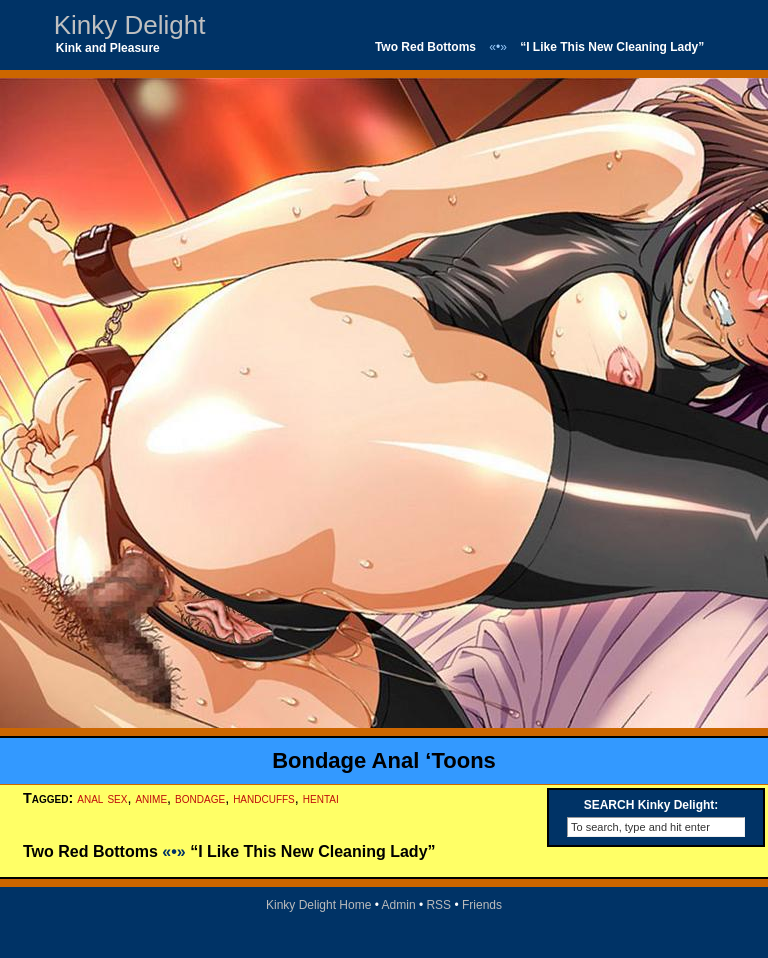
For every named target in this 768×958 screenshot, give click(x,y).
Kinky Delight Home (318, 905)
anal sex (102, 798)
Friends (482, 905)
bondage (200, 798)
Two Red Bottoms (425, 47)
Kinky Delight (130, 25)
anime (151, 798)
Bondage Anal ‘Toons (384, 760)
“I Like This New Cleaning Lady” (612, 47)
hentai (321, 798)
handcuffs (264, 798)
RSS (438, 905)
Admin (399, 905)
